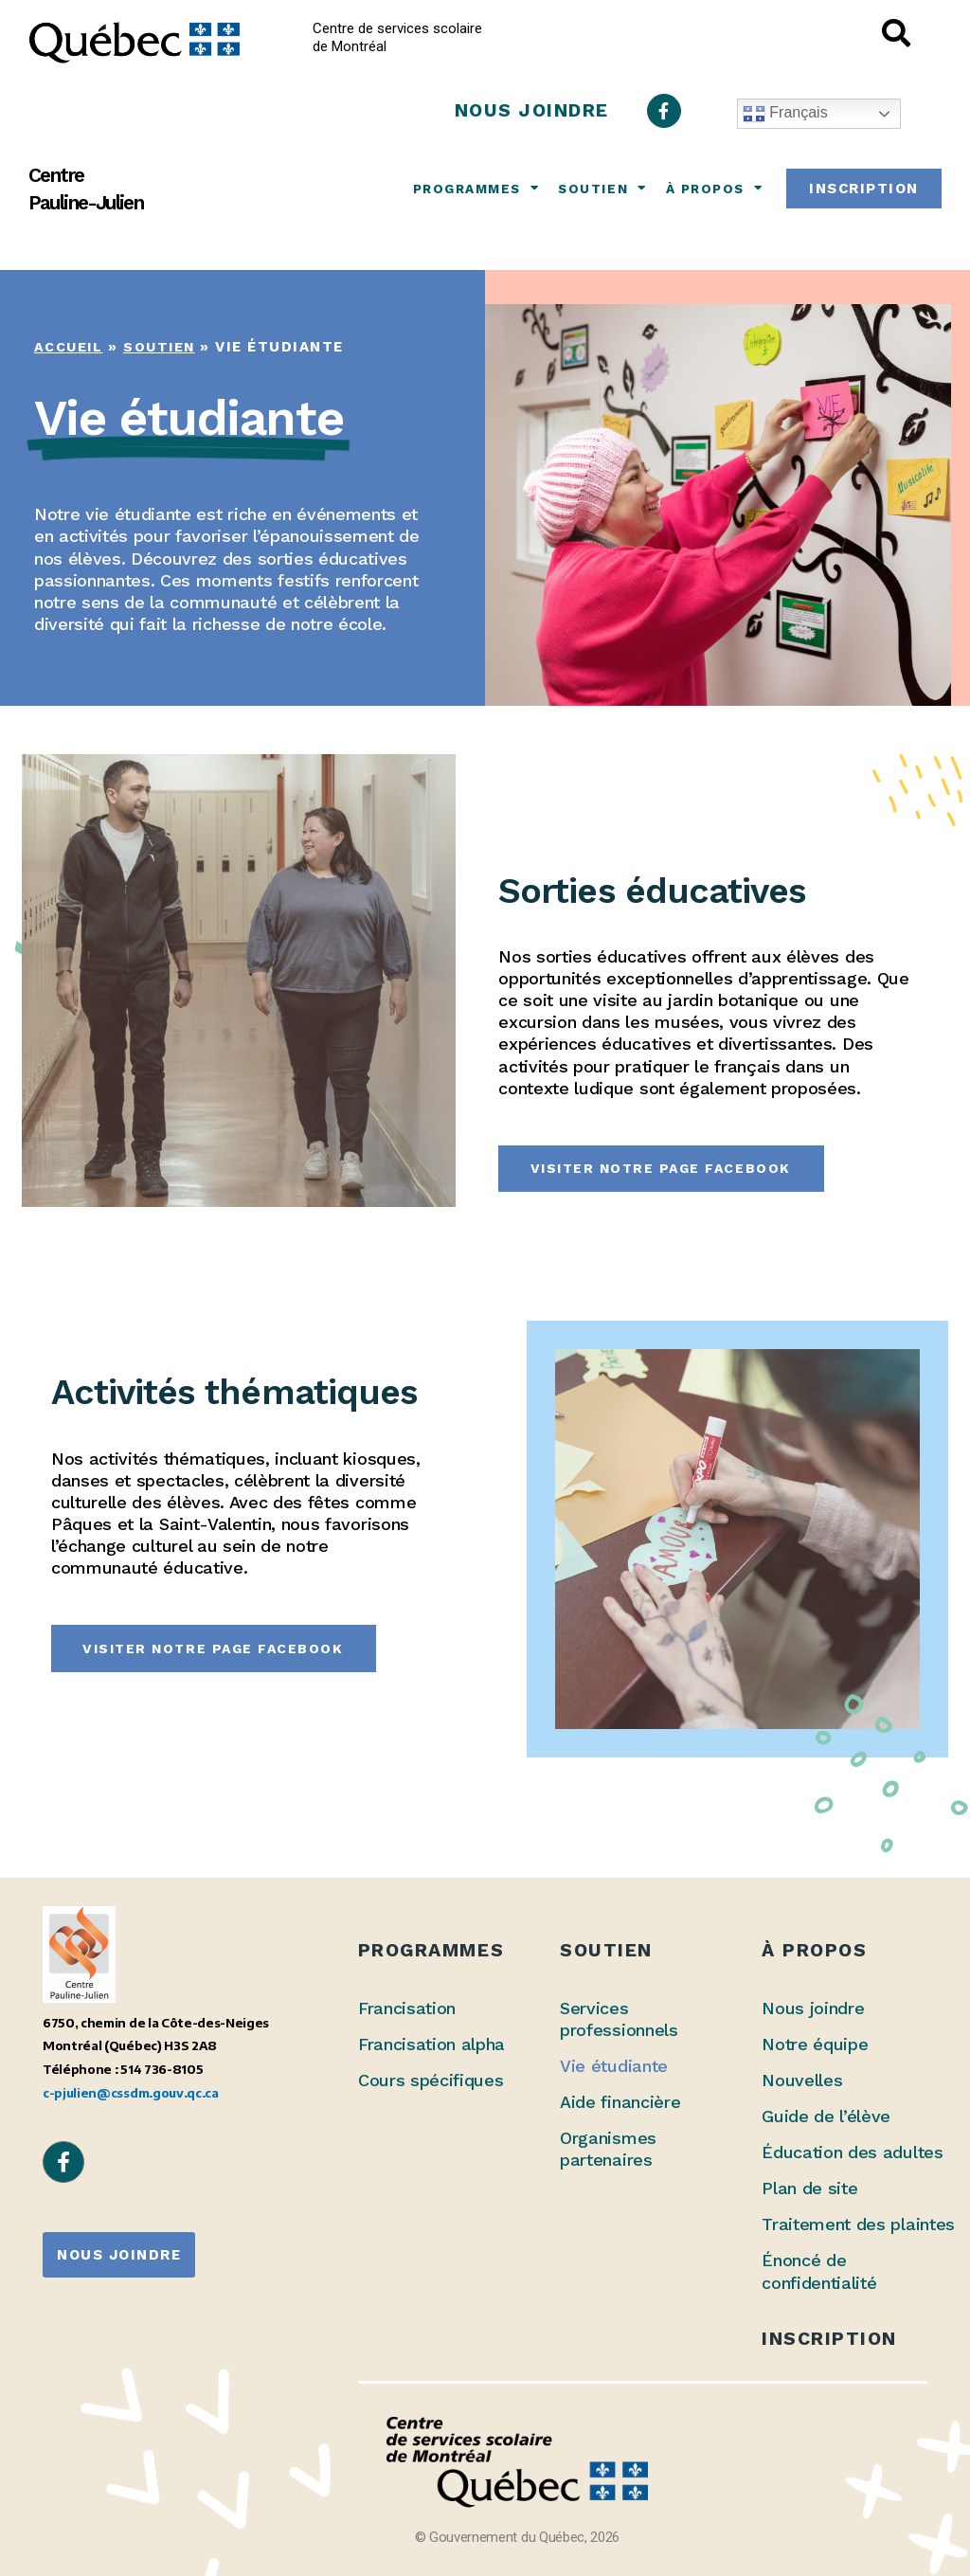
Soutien (602, 188)
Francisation (407, 2008)
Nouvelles (802, 2080)
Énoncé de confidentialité (819, 2271)
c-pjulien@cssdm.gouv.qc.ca (131, 2092)
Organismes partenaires (608, 2149)
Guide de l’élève (826, 2116)
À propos (714, 188)
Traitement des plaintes (858, 2224)
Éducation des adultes (852, 2152)
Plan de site (809, 2188)
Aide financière (620, 2102)
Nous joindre (813, 2008)
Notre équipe (815, 2044)
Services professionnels (619, 2019)
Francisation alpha (431, 2044)
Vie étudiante (614, 2066)
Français (785, 113)
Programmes (476, 188)
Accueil (69, 346)
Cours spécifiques (431, 2080)
